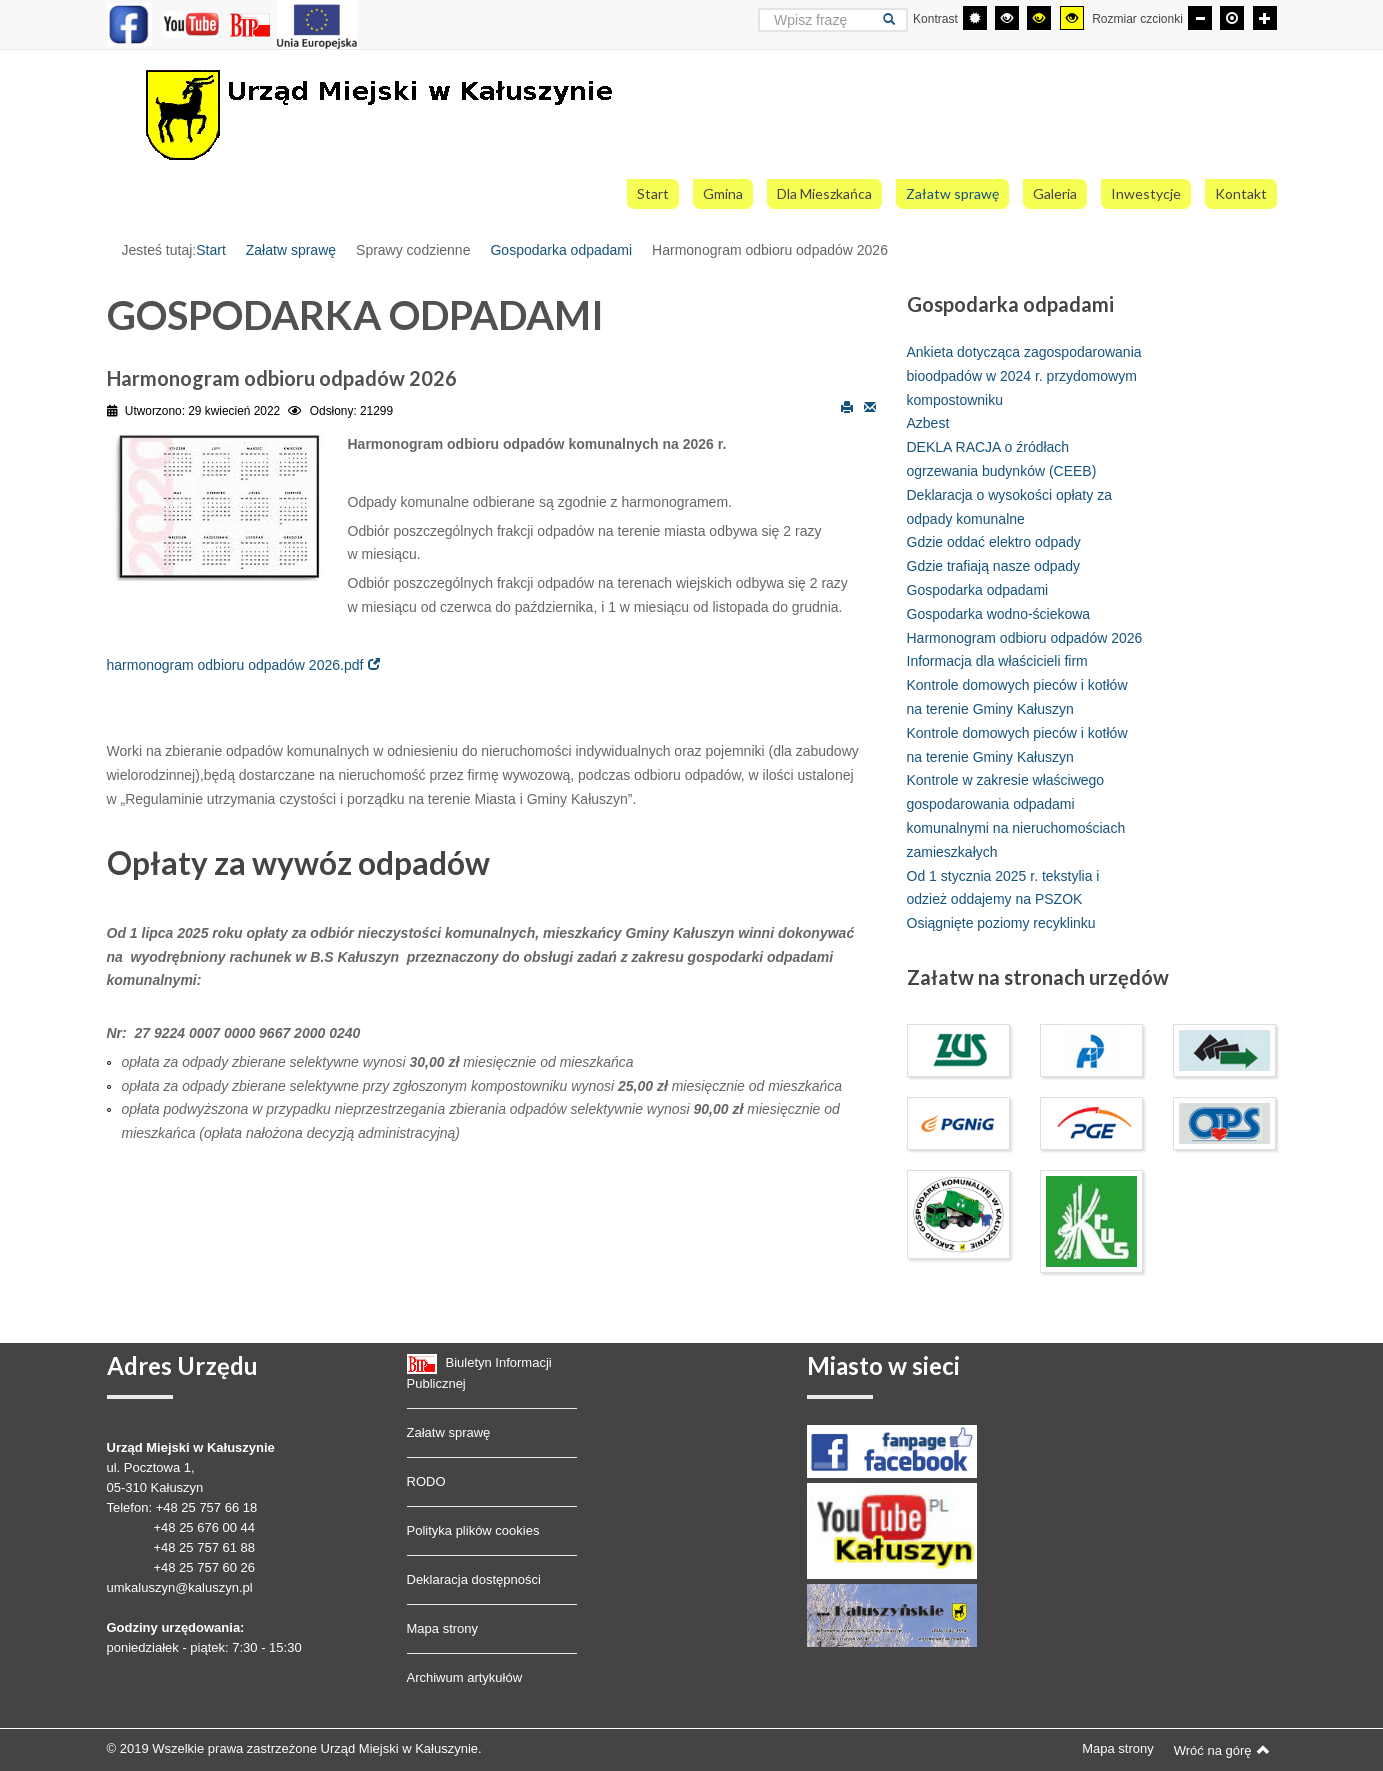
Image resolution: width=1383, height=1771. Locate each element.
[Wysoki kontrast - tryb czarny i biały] (1007, 18)
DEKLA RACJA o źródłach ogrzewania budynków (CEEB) (1002, 459)
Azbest (928, 423)
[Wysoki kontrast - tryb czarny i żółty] (1039, 18)
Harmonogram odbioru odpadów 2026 (1025, 638)
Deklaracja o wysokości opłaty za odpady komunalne (1009, 507)
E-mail (870, 406)
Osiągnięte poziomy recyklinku (1001, 923)
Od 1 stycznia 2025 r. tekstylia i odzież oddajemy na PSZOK (1003, 888)
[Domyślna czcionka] (1232, 18)
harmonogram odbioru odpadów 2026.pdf (235, 665)
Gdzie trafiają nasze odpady (994, 566)
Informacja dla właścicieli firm (997, 661)
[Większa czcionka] (1265, 18)
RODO (426, 1481)
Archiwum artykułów (465, 1677)
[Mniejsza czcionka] (1200, 18)
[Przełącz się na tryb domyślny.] (975, 18)
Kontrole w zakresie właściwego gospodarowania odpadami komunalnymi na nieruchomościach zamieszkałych (1016, 815)
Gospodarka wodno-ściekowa (999, 614)
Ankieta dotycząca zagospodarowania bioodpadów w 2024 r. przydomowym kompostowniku (1024, 376)
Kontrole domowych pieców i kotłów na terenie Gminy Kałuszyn (1017, 697)
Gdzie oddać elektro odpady (994, 542)
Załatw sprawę (291, 250)
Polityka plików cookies (473, 1530)
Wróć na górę (1222, 1750)
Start (211, 250)
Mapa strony (443, 1628)
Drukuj (847, 406)
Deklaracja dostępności (474, 1579)
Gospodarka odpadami (561, 250)
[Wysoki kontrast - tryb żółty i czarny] (1072, 18)
